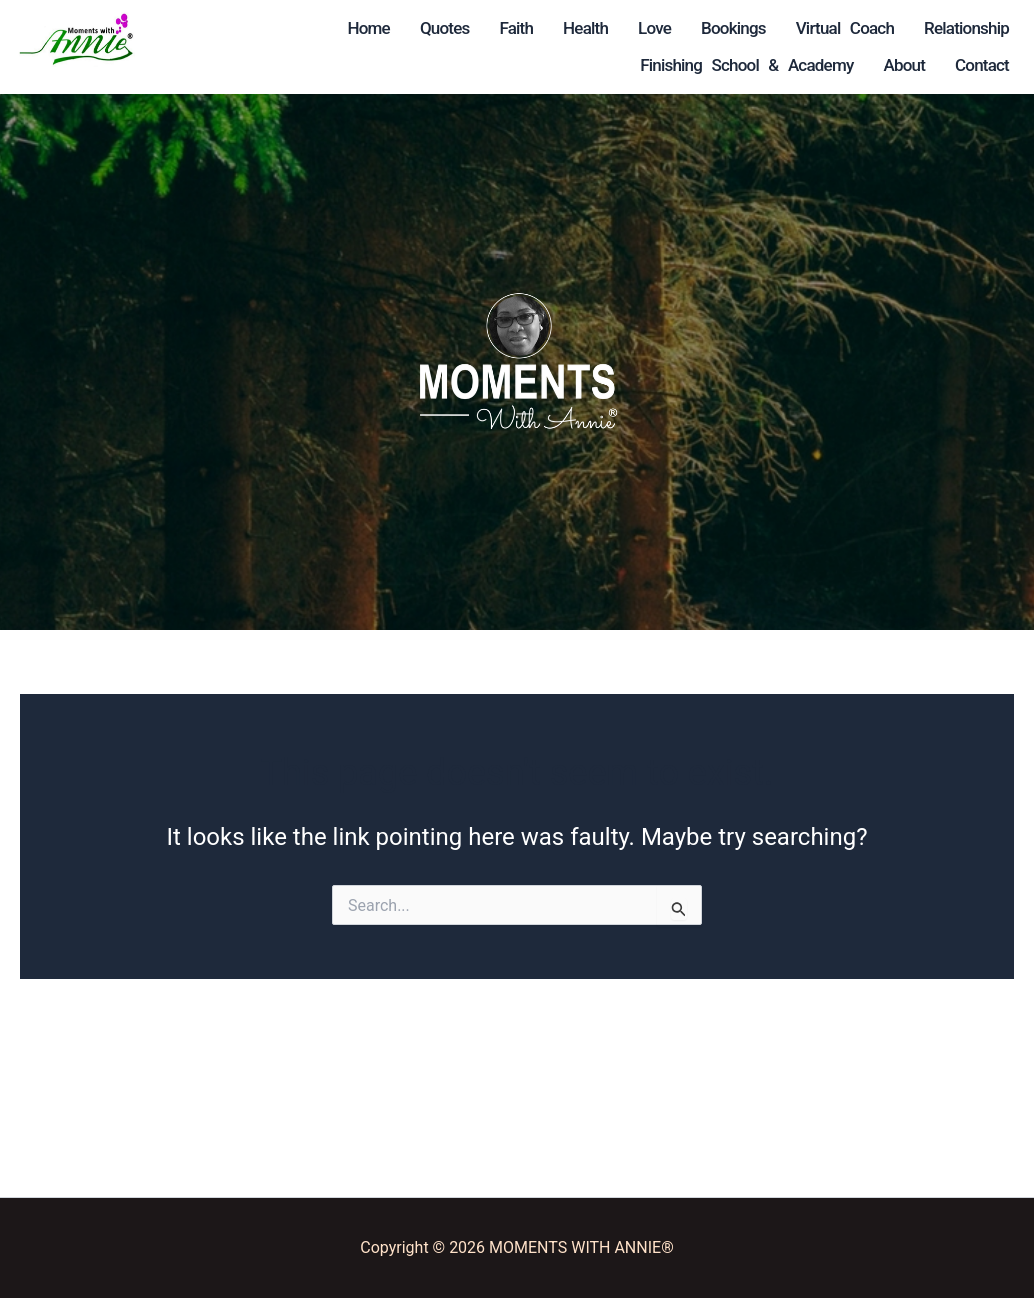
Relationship (402, 102)
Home (205, 28)
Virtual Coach (395, 65)
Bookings (284, 65)
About (340, 176)
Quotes (282, 28)
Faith (353, 28)
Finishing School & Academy (338, 139)
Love (205, 65)
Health (422, 28)
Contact (418, 176)
